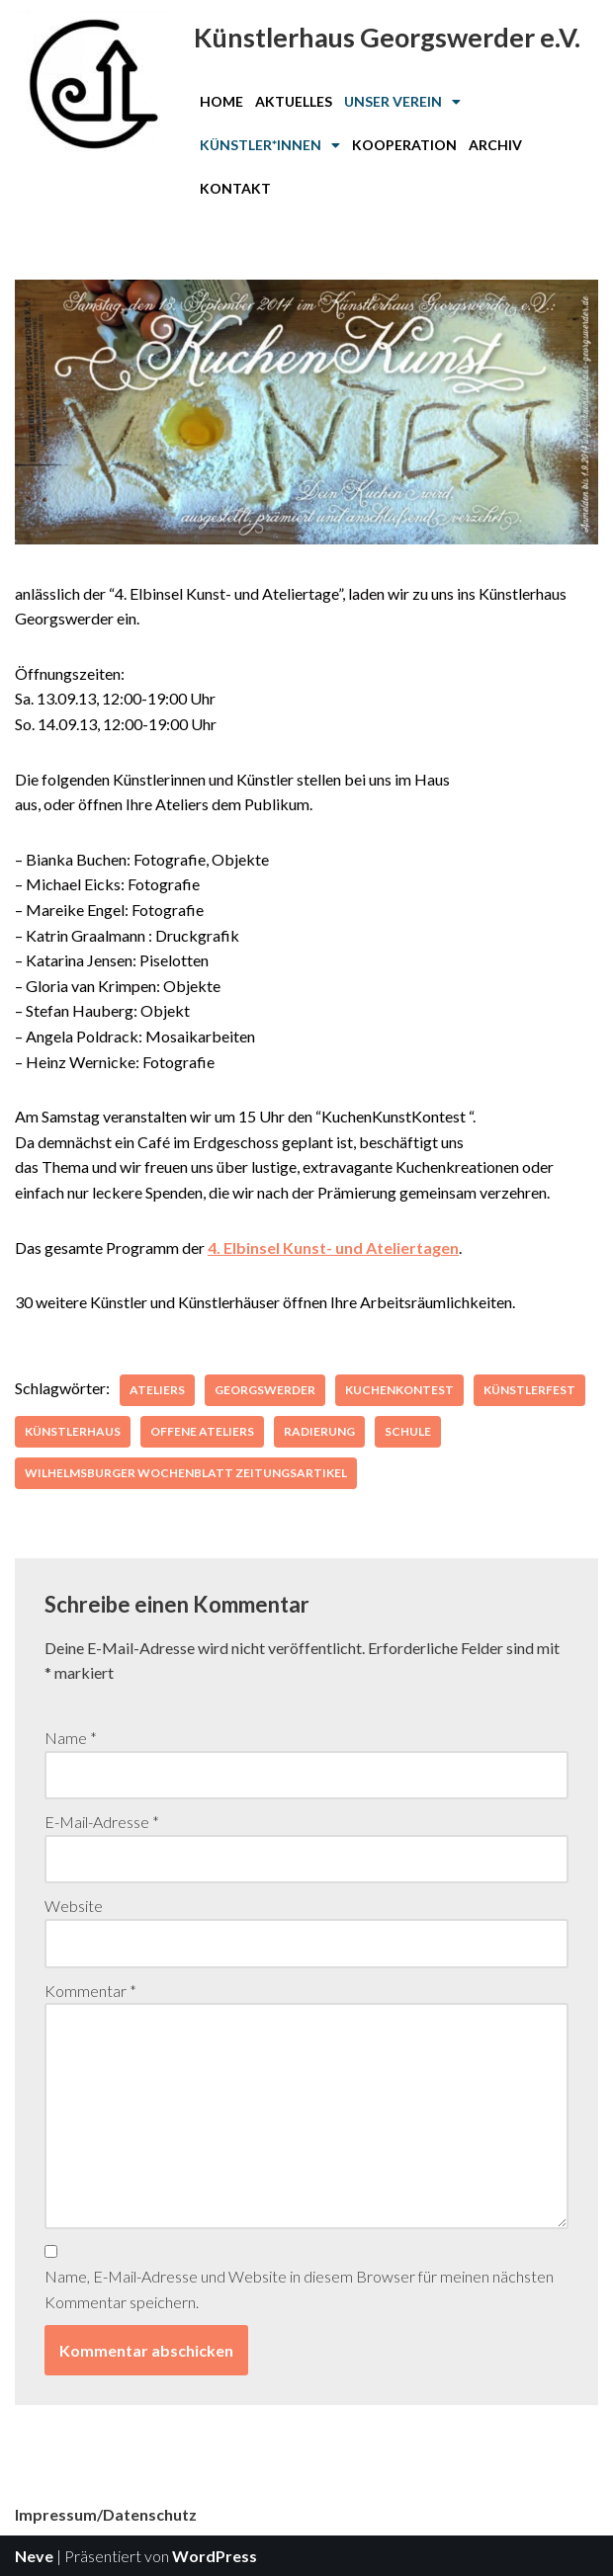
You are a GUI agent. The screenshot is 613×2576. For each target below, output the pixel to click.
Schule (408, 1431)
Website (73, 1905)
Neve (34, 2555)
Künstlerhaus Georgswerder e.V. (387, 37)
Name (70, 1737)
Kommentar (90, 1990)
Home (221, 101)
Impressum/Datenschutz (106, 2514)
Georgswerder (265, 1389)
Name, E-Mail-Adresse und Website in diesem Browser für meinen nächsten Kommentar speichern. (299, 2289)
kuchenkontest (399, 1389)
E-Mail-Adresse (101, 1821)
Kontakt (235, 188)
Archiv (495, 144)
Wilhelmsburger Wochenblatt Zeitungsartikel (186, 1472)
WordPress (214, 2555)
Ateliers (157, 1389)
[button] (402, 102)
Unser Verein (402, 101)
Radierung (319, 1431)
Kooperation (404, 144)
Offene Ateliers (202, 1431)
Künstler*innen (270, 144)
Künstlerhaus (73, 1431)
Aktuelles (293, 101)
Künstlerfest (529, 1389)
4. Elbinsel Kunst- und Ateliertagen (333, 1247)
